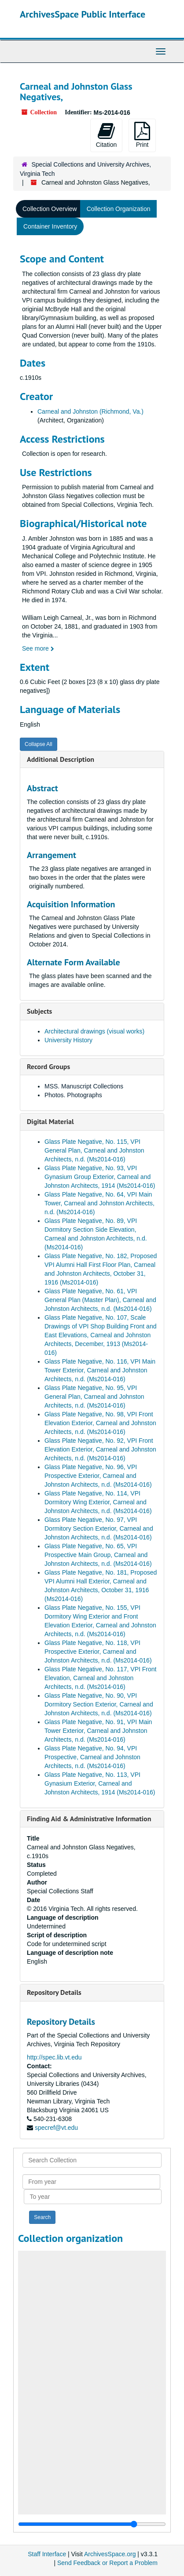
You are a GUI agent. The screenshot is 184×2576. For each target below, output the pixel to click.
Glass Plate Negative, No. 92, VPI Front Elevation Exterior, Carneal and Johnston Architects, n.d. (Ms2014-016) (100, 1449)
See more (38, 648)
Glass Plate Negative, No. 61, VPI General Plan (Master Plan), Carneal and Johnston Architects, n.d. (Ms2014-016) (100, 1300)
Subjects (39, 1011)
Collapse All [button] (38, 744)
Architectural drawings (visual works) (94, 1031)
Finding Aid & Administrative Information (89, 1818)
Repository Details (54, 1992)
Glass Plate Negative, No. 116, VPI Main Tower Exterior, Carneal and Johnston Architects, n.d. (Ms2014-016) (99, 1370)
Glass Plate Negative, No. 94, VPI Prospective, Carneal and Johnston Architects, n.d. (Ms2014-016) (92, 1757)
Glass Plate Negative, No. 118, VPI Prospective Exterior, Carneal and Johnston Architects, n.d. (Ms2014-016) (98, 1651)
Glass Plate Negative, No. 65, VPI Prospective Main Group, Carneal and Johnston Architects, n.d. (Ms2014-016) (98, 1555)
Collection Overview (49, 208)
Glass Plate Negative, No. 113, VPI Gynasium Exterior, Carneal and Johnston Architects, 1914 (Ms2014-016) (99, 1783)
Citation (106, 135)
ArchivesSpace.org (110, 2554)
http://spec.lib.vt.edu (54, 2057)
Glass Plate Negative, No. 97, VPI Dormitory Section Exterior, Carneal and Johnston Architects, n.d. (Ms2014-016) (98, 1528)
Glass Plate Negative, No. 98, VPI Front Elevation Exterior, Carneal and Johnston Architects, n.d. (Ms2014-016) (100, 1423)
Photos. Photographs (73, 1095)
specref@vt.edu (56, 2127)
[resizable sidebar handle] (92, 2524)
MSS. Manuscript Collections (83, 1086)
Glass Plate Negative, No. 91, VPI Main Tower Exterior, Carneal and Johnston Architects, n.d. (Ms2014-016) (98, 1730)
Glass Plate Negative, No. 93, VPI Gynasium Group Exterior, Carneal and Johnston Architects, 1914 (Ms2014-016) (99, 1176)
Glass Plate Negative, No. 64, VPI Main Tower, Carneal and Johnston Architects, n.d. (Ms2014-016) (99, 1203)
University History (68, 1040)
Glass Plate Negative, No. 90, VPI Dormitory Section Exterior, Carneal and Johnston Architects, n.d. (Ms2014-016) (98, 1704)
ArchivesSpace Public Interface (82, 14)
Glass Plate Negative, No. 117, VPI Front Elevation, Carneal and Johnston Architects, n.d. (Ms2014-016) (100, 1678)
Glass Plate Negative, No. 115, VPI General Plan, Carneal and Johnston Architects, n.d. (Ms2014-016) (94, 1150)
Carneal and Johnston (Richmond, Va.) (90, 411)
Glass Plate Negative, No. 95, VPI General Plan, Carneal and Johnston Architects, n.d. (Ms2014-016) (94, 1396)
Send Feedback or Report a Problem (107, 2562)
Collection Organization (119, 208)
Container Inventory (50, 226)
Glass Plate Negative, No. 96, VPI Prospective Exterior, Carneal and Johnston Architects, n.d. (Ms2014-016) (98, 1475)
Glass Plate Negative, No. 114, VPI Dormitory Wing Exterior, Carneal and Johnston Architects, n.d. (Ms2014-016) (98, 1502)
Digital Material (50, 1121)
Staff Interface (47, 2554)
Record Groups (48, 1066)
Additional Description (60, 759)
